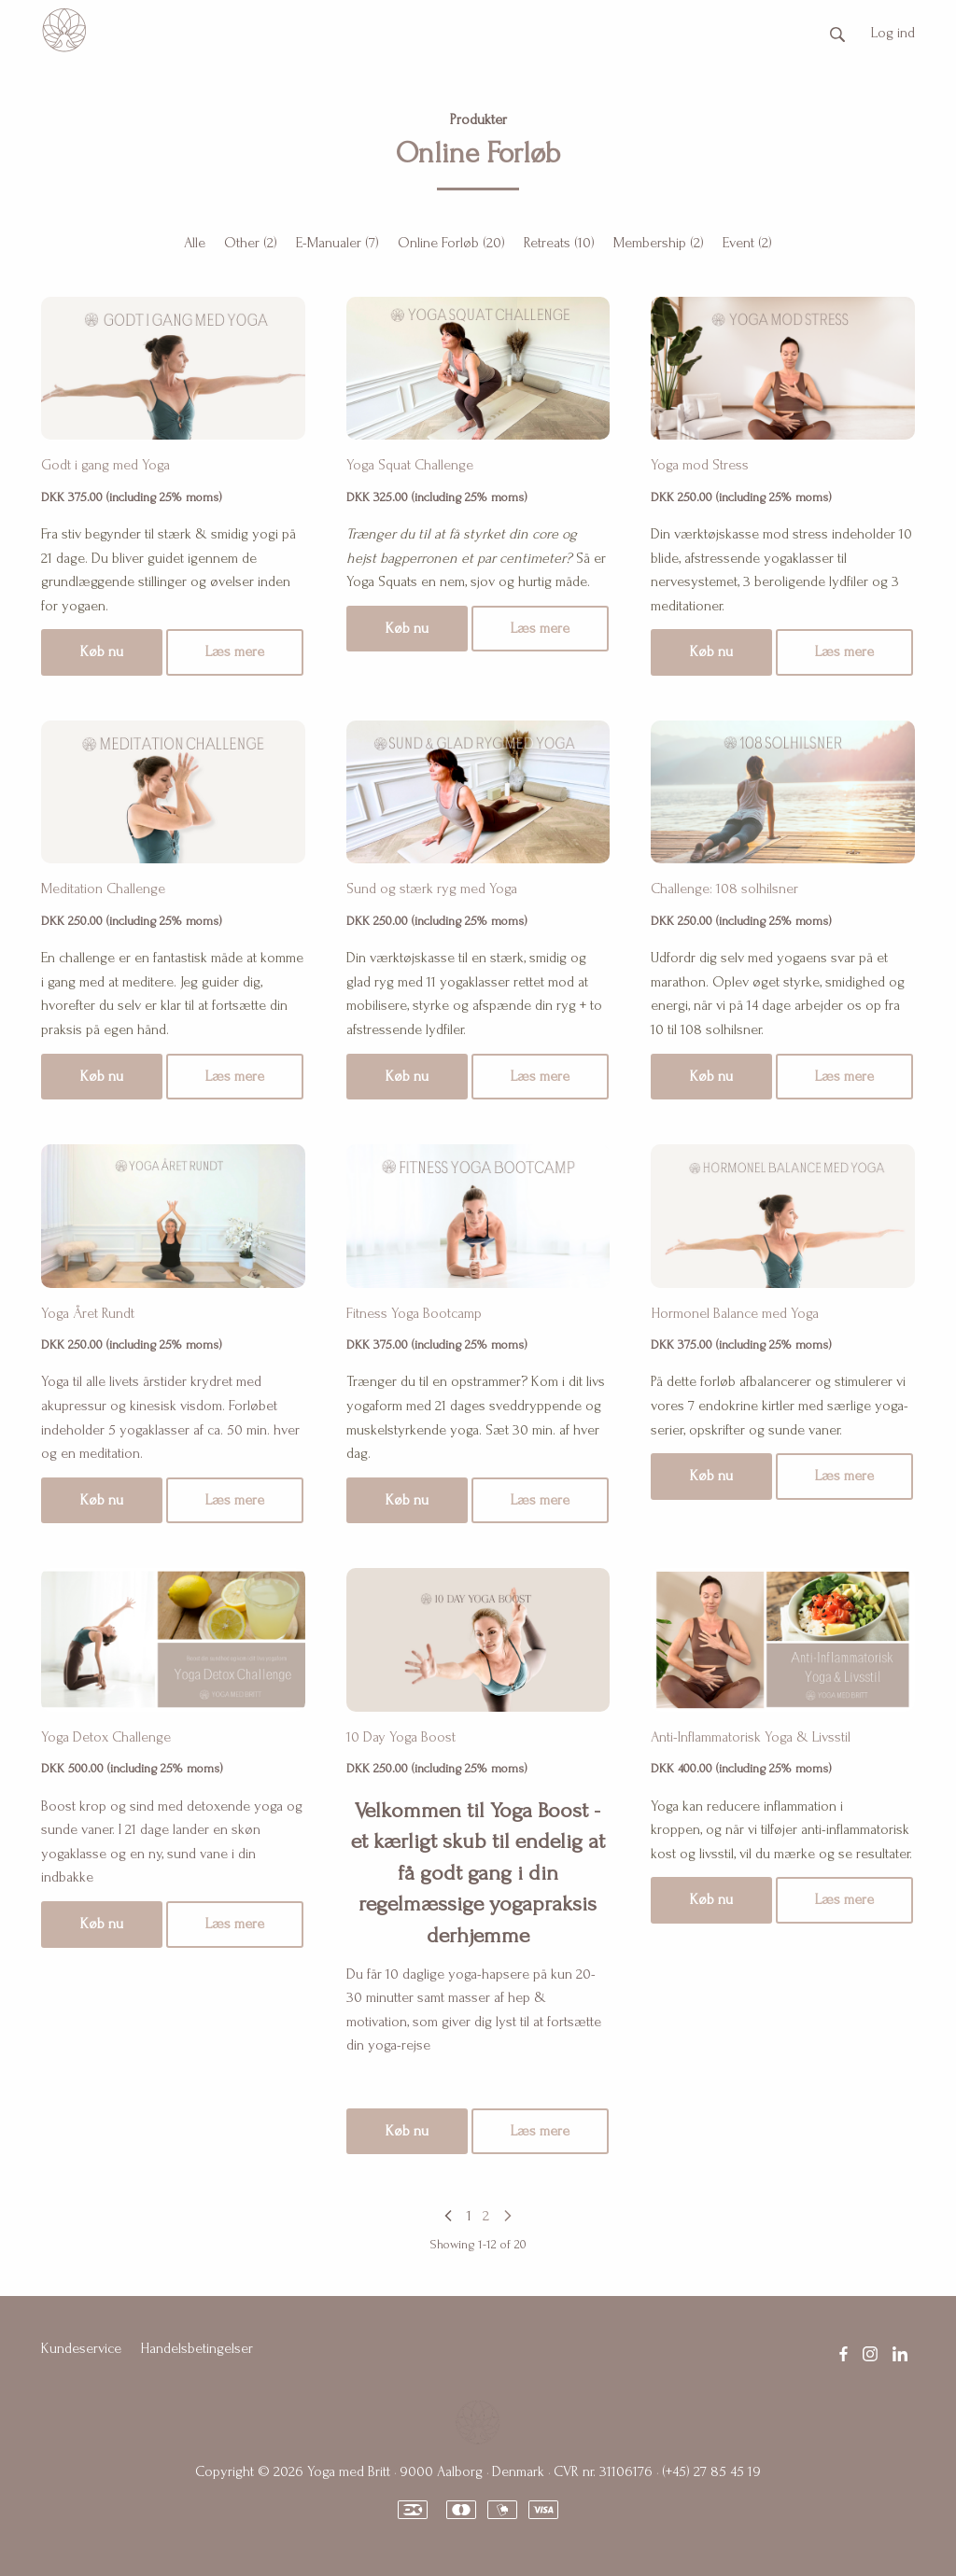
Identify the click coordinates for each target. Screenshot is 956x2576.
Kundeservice (81, 2348)
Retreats (559, 242)
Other (250, 242)
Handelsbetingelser (196, 2348)
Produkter (478, 119)
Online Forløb (451, 242)
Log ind (893, 32)
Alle (194, 242)
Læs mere (234, 651)
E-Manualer (337, 242)
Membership (658, 242)
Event (747, 242)
